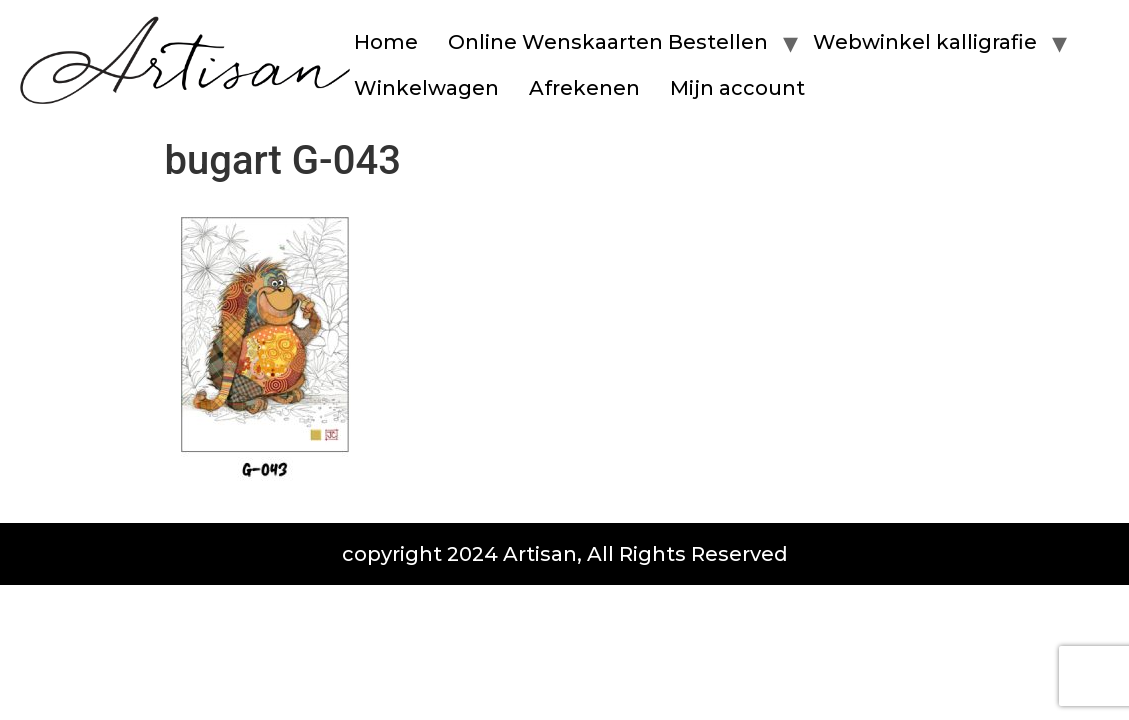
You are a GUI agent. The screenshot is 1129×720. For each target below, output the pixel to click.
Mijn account (737, 88)
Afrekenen (584, 88)
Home (386, 42)
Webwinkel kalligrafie (925, 42)
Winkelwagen (426, 88)
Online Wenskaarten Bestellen (608, 42)
